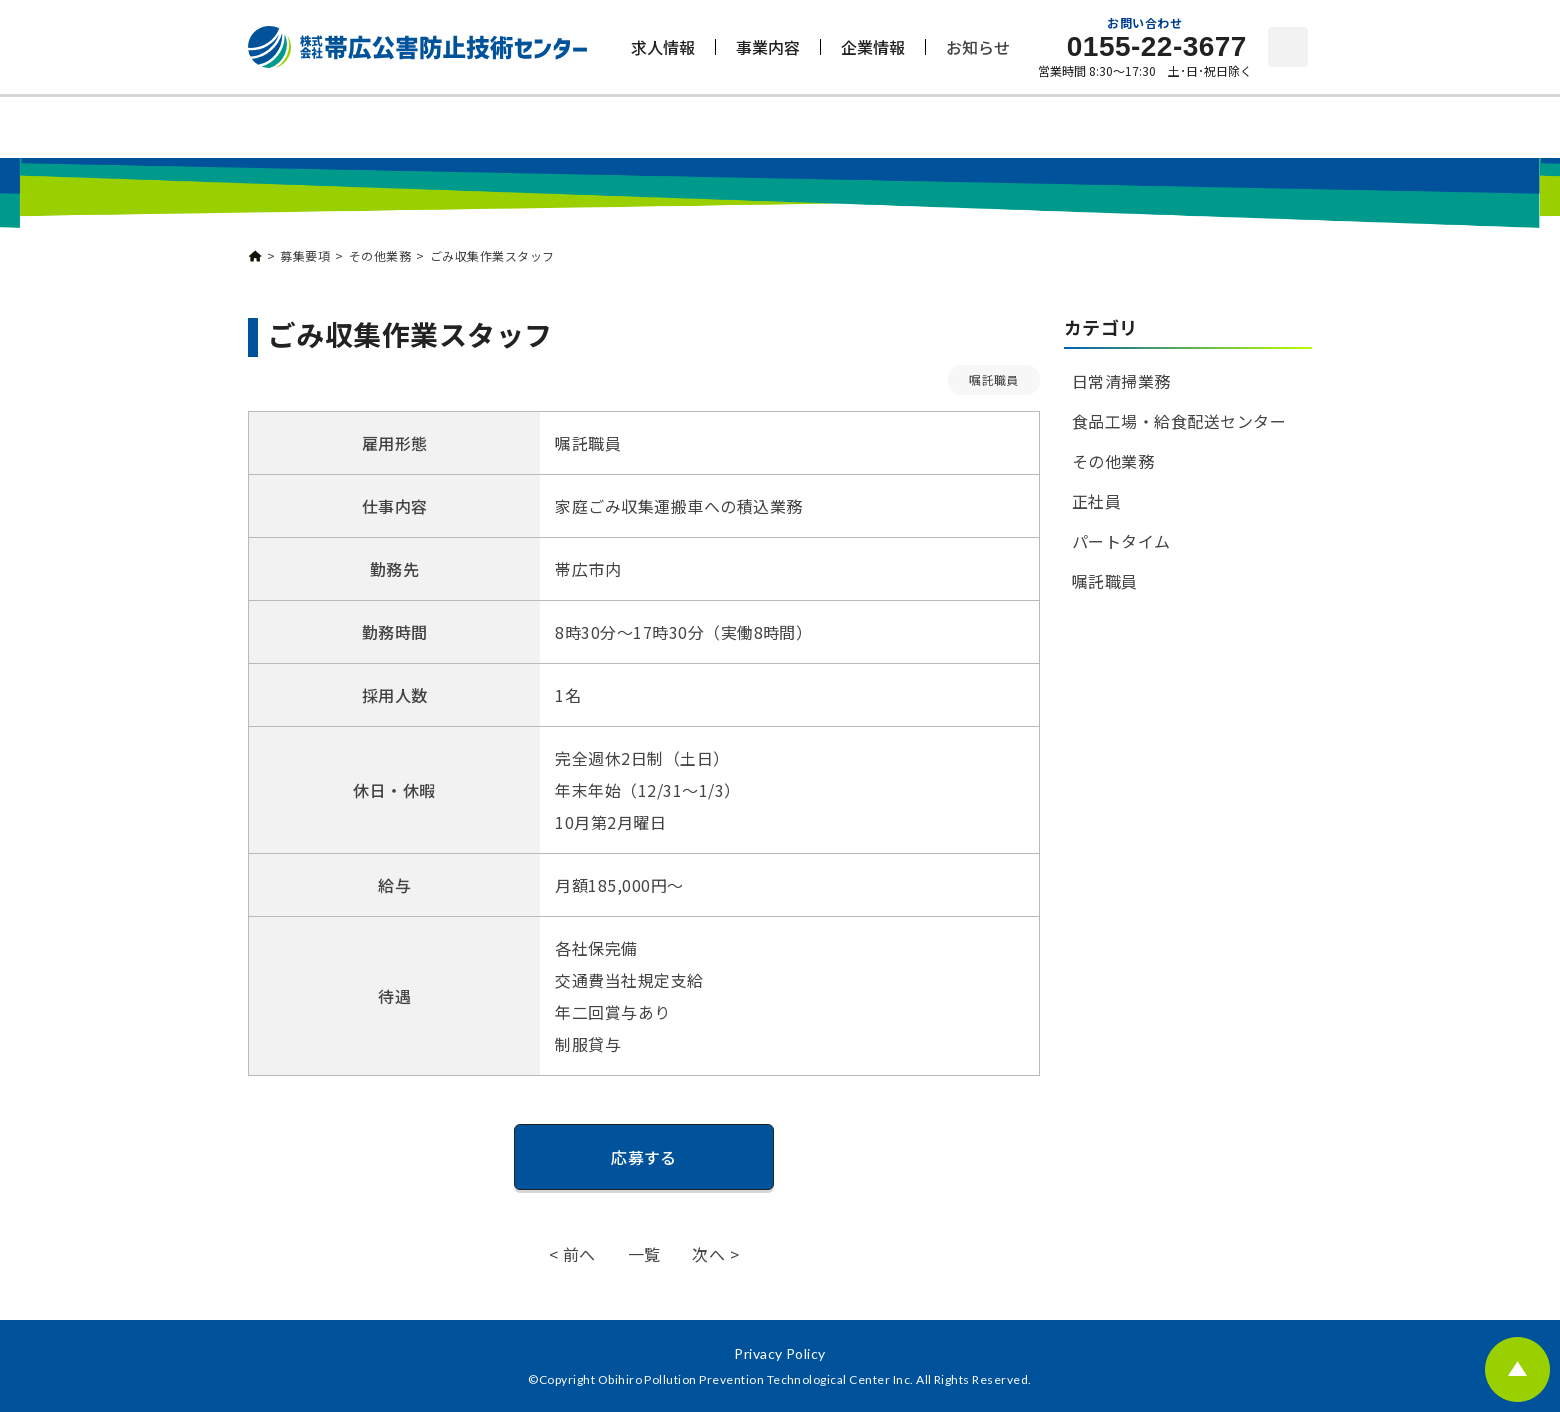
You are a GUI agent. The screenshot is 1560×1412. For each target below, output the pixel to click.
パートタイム (1121, 541)
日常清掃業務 (1121, 381)
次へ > (715, 1254)
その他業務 (1113, 461)
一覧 (644, 1254)
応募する (644, 1157)
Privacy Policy (780, 1353)
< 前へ (572, 1254)
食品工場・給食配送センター (1179, 421)
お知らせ (978, 47)
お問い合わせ (1288, 47)
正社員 (1096, 501)
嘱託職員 (994, 379)
